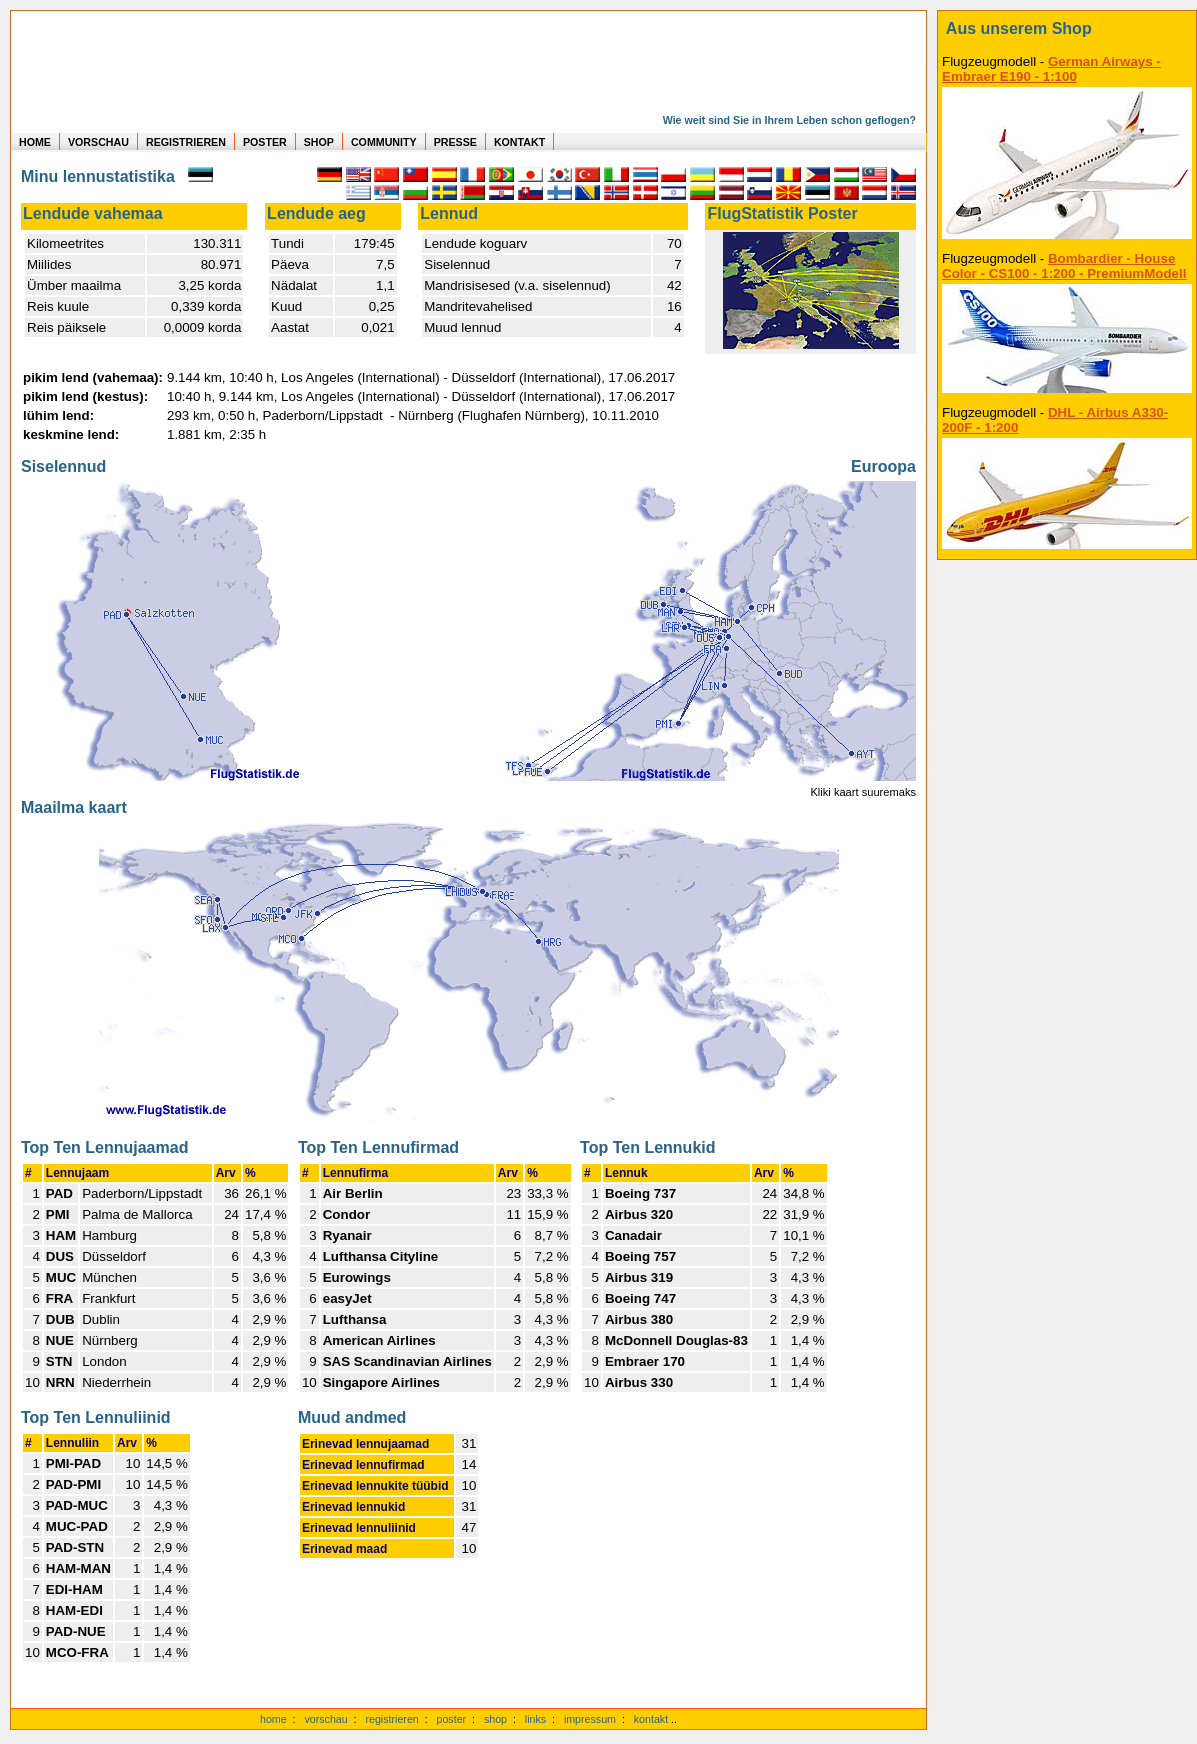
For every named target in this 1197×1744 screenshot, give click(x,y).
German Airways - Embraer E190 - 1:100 (1051, 69)
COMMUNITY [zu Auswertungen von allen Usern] (384, 142)
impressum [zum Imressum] (590, 1719)
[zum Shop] (1067, 29)
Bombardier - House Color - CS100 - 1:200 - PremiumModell (1064, 266)
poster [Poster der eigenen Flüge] (452, 1719)
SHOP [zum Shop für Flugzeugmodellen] (319, 142)
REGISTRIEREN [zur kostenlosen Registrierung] (186, 142)
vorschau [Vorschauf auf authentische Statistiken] (325, 1719)
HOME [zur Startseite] (35, 142)
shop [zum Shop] (495, 1719)
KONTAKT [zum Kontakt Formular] (519, 142)
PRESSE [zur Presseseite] (455, 142)
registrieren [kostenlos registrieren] (391, 1719)
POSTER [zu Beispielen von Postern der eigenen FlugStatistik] (265, 142)
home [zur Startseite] (273, 1719)
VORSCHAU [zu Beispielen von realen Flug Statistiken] (98, 142)
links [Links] (535, 1719)
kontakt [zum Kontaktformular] (651, 1719)
